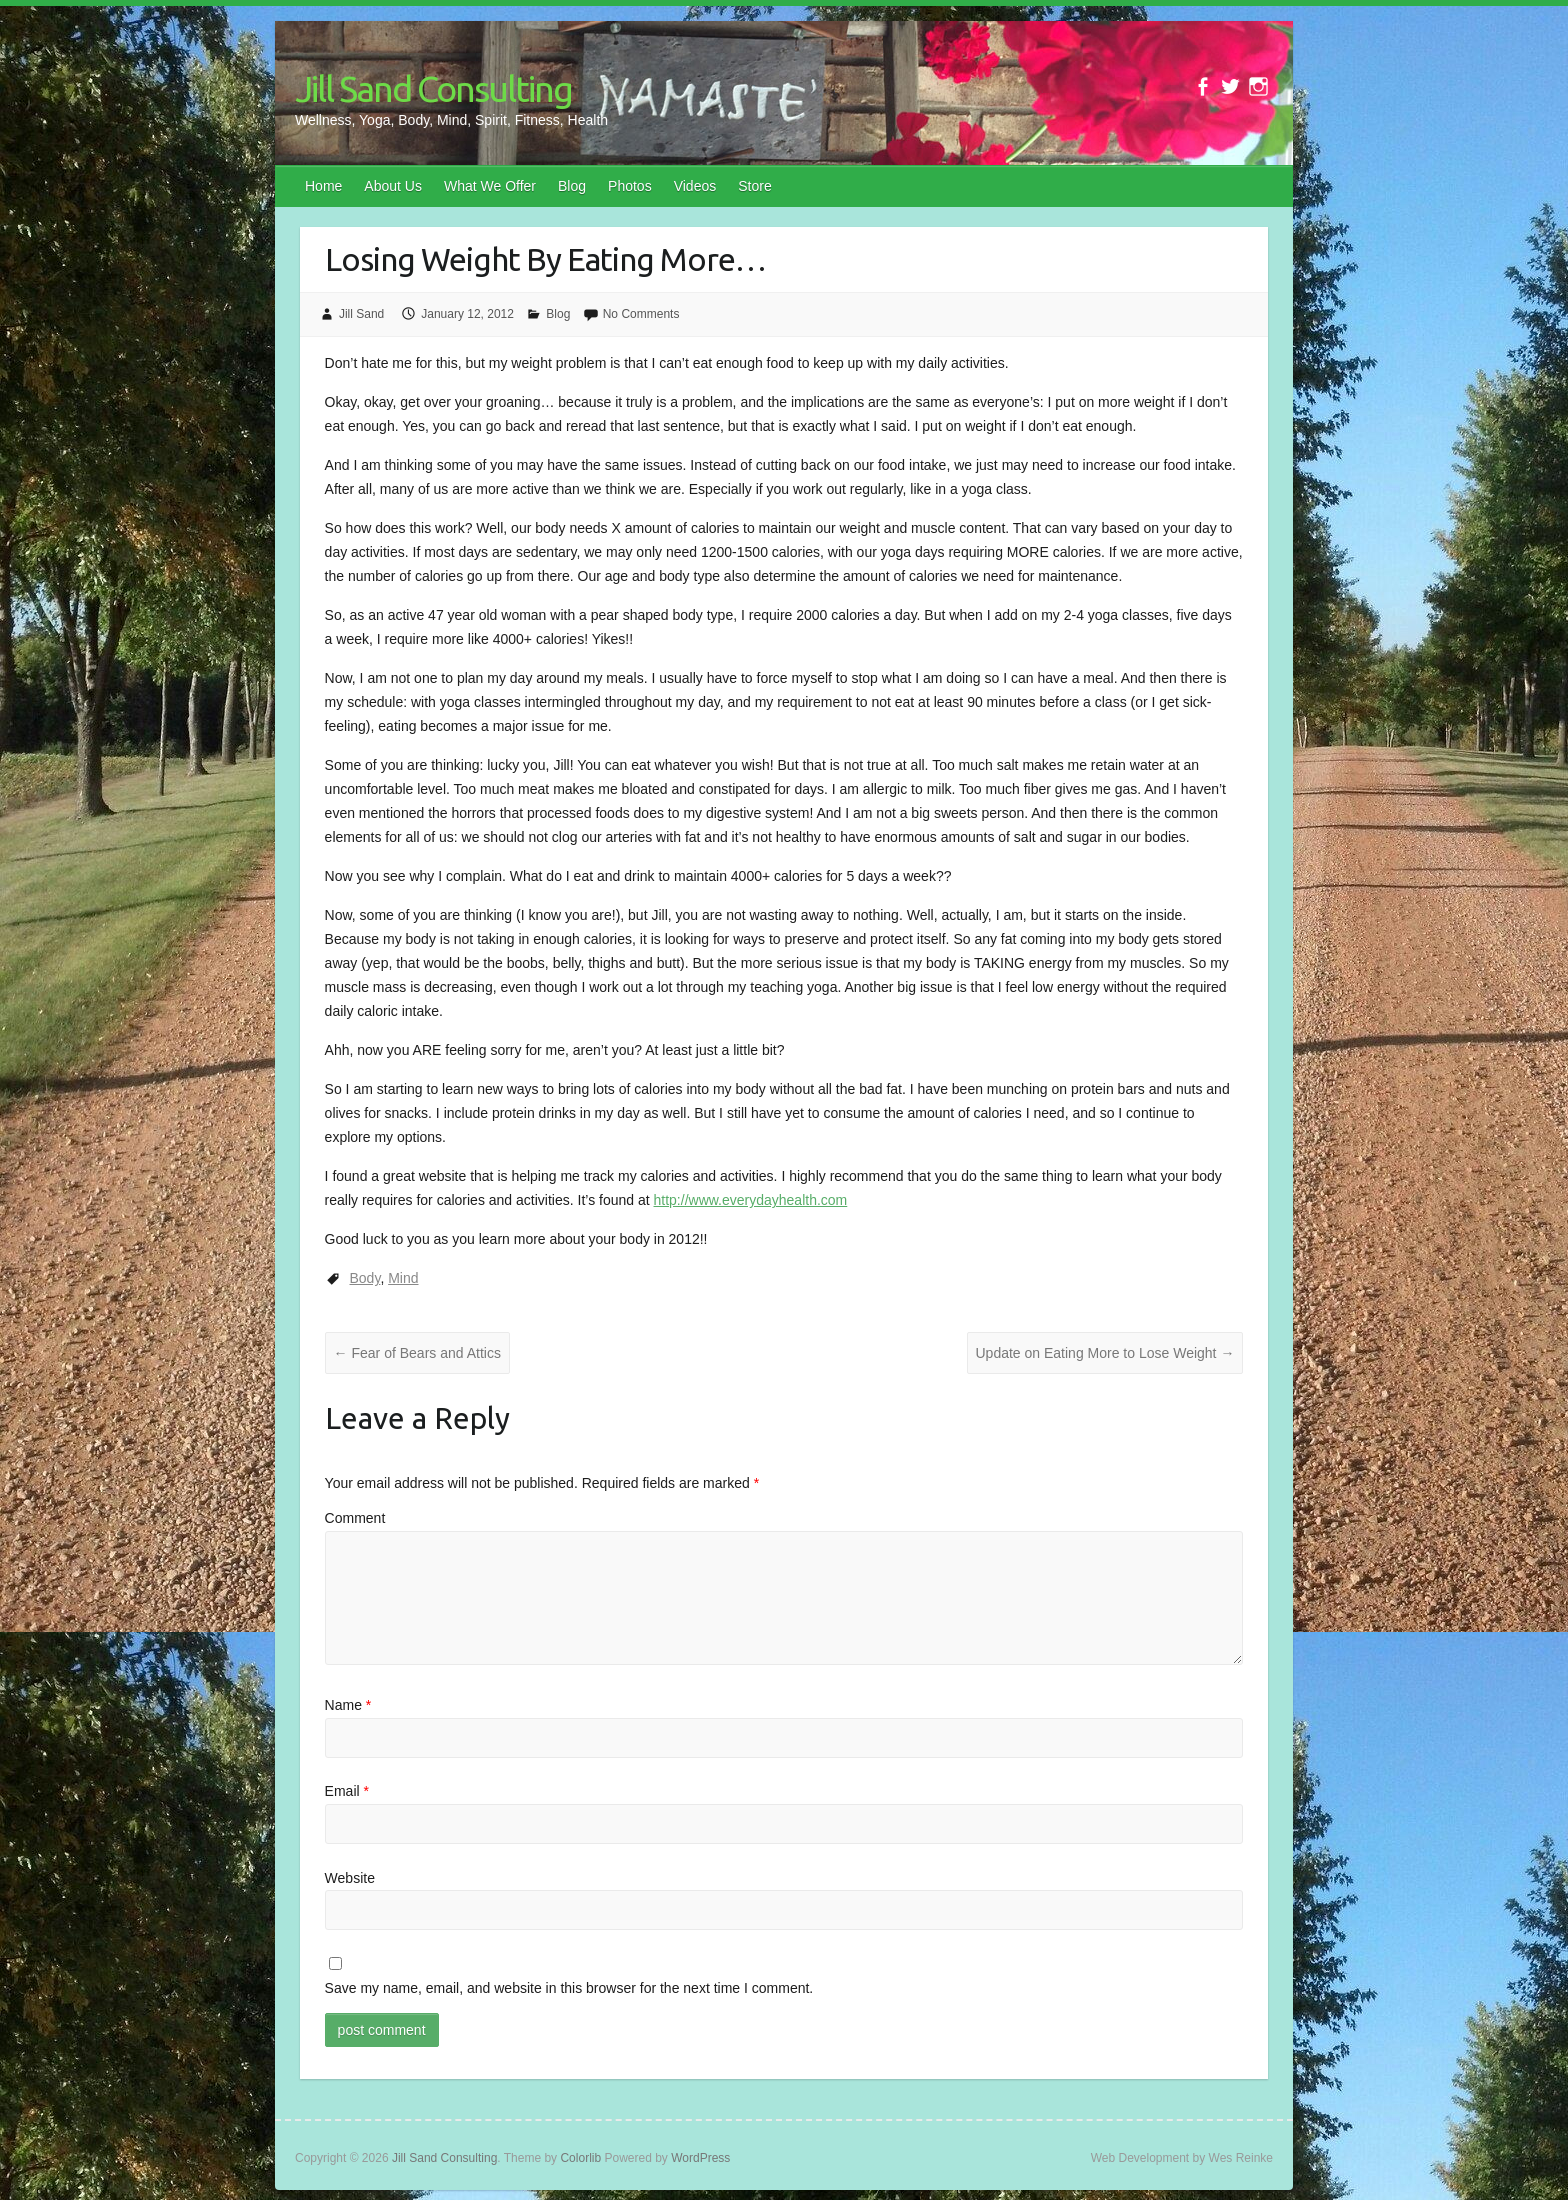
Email (347, 1791)
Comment (355, 1518)
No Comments (641, 314)
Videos (695, 186)
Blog (572, 186)
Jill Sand (361, 314)
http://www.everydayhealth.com (751, 1200)
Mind (403, 1278)
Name (348, 1705)
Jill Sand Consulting (433, 88)
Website (350, 1878)
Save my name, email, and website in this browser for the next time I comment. (569, 1988)
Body (365, 1278)
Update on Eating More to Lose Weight (1105, 1353)
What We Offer (490, 186)
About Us (393, 186)
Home (323, 186)
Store (754, 186)
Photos (630, 186)
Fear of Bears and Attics (417, 1353)
